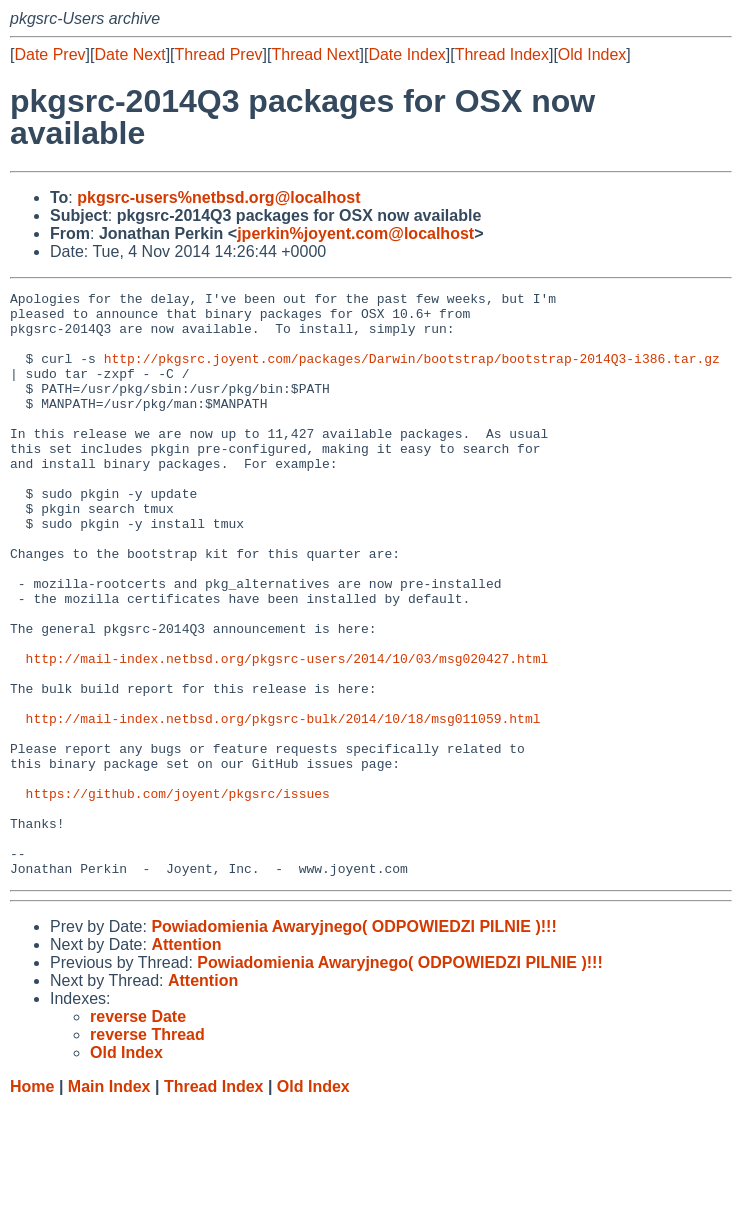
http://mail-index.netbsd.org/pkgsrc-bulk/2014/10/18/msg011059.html (283, 805)
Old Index (592, 54)
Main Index (109, 1203)
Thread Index (502, 54)
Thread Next (315, 54)
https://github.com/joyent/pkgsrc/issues (178, 895)
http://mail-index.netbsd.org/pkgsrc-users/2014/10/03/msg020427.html (287, 733)
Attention (186, 1061)
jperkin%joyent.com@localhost (355, 233)
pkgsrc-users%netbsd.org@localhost (218, 197)
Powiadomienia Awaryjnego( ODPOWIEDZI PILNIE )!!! (353, 1043)
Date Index (406, 54)
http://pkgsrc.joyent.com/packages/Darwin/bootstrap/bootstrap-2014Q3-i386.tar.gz (412, 373)
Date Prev (49, 54)
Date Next (129, 54)
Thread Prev (219, 54)
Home (32, 1203)
